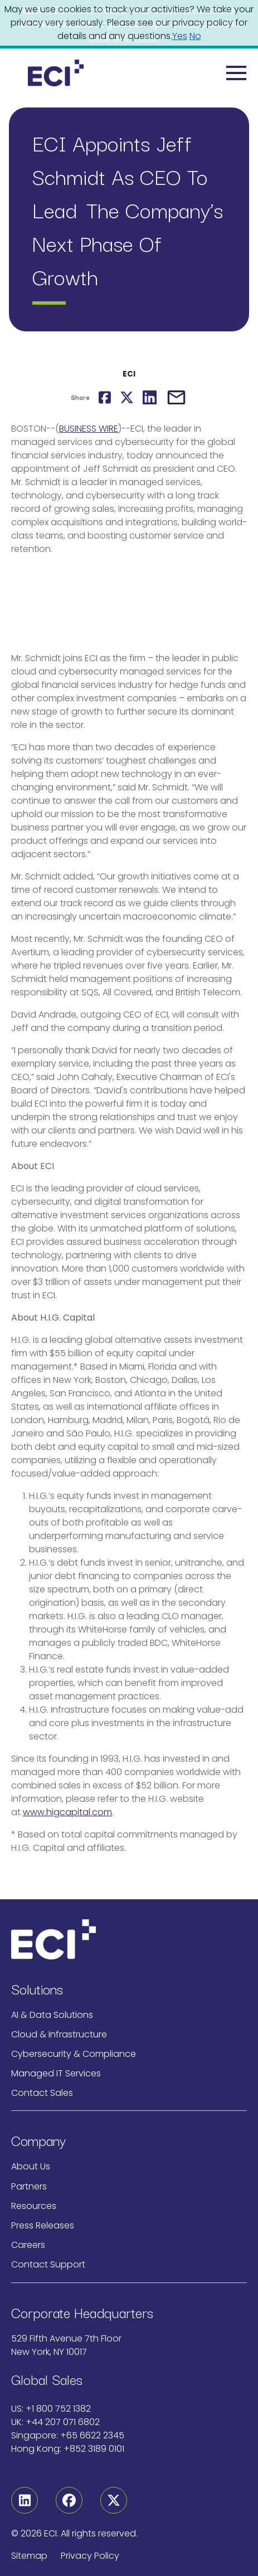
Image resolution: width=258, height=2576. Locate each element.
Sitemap (29, 2555)
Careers (28, 2244)
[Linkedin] (24, 2500)
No (195, 36)
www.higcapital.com (67, 1812)
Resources (33, 2205)
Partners (29, 2186)
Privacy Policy (90, 2555)
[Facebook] (69, 2500)
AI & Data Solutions (52, 2014)
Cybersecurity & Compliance (73, 2053)
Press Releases (42, 2225)
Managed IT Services (56, 2073)
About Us (30, 2166)
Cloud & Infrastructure (59, 2034)
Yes (179, 36)
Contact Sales (42, 2092)
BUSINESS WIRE (88, 428)
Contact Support (48, 2264)
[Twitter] (113, 2500)
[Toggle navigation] (236, 73)
